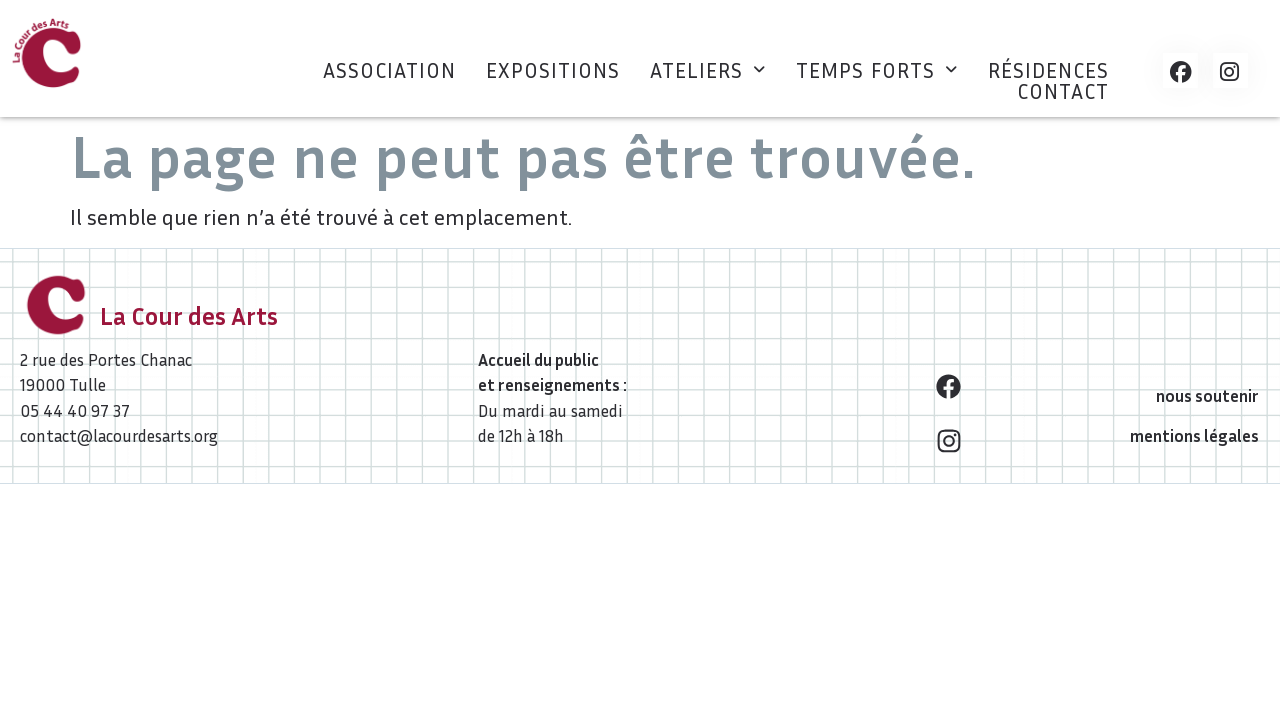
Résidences (1048, 70)
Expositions (553, 70)
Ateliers (708, 70)
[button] (708, 70)
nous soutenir (1207, 395)
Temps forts (877, 70)
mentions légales (1194, 435)
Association (389, 70)
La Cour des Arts (189, 316)
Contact (1063, 91)
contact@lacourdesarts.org (119, 435)
